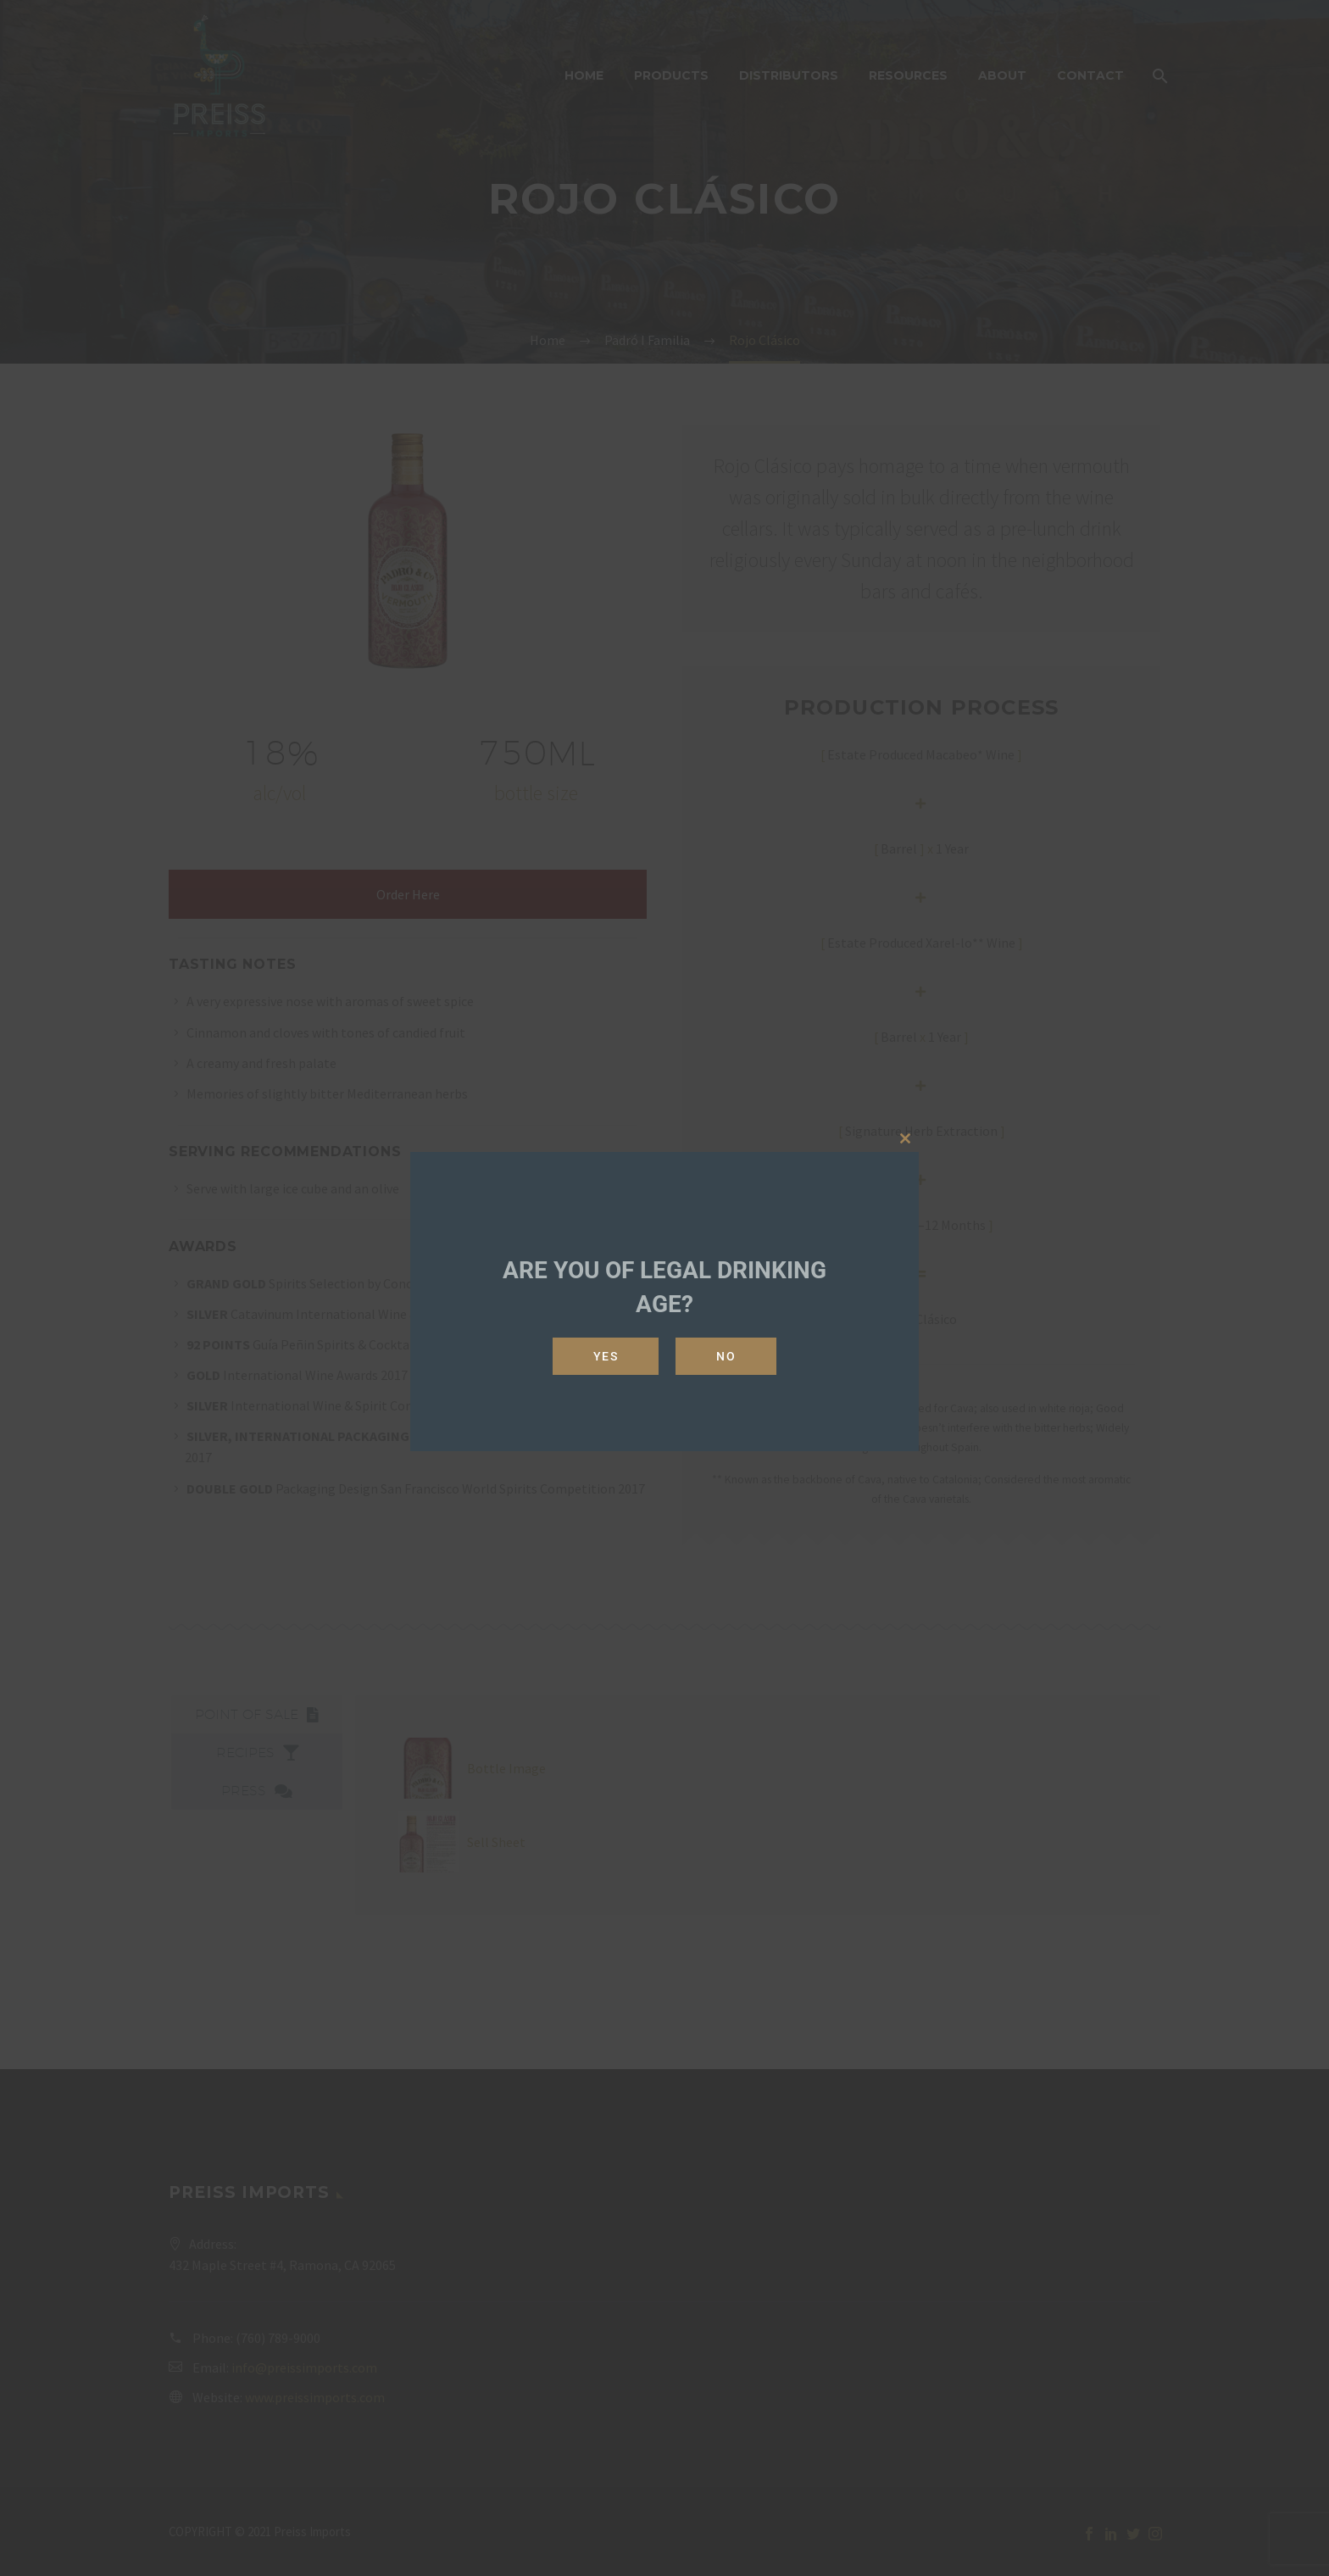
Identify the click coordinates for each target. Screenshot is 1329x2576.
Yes (606, 1356)
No (726, 1356)
